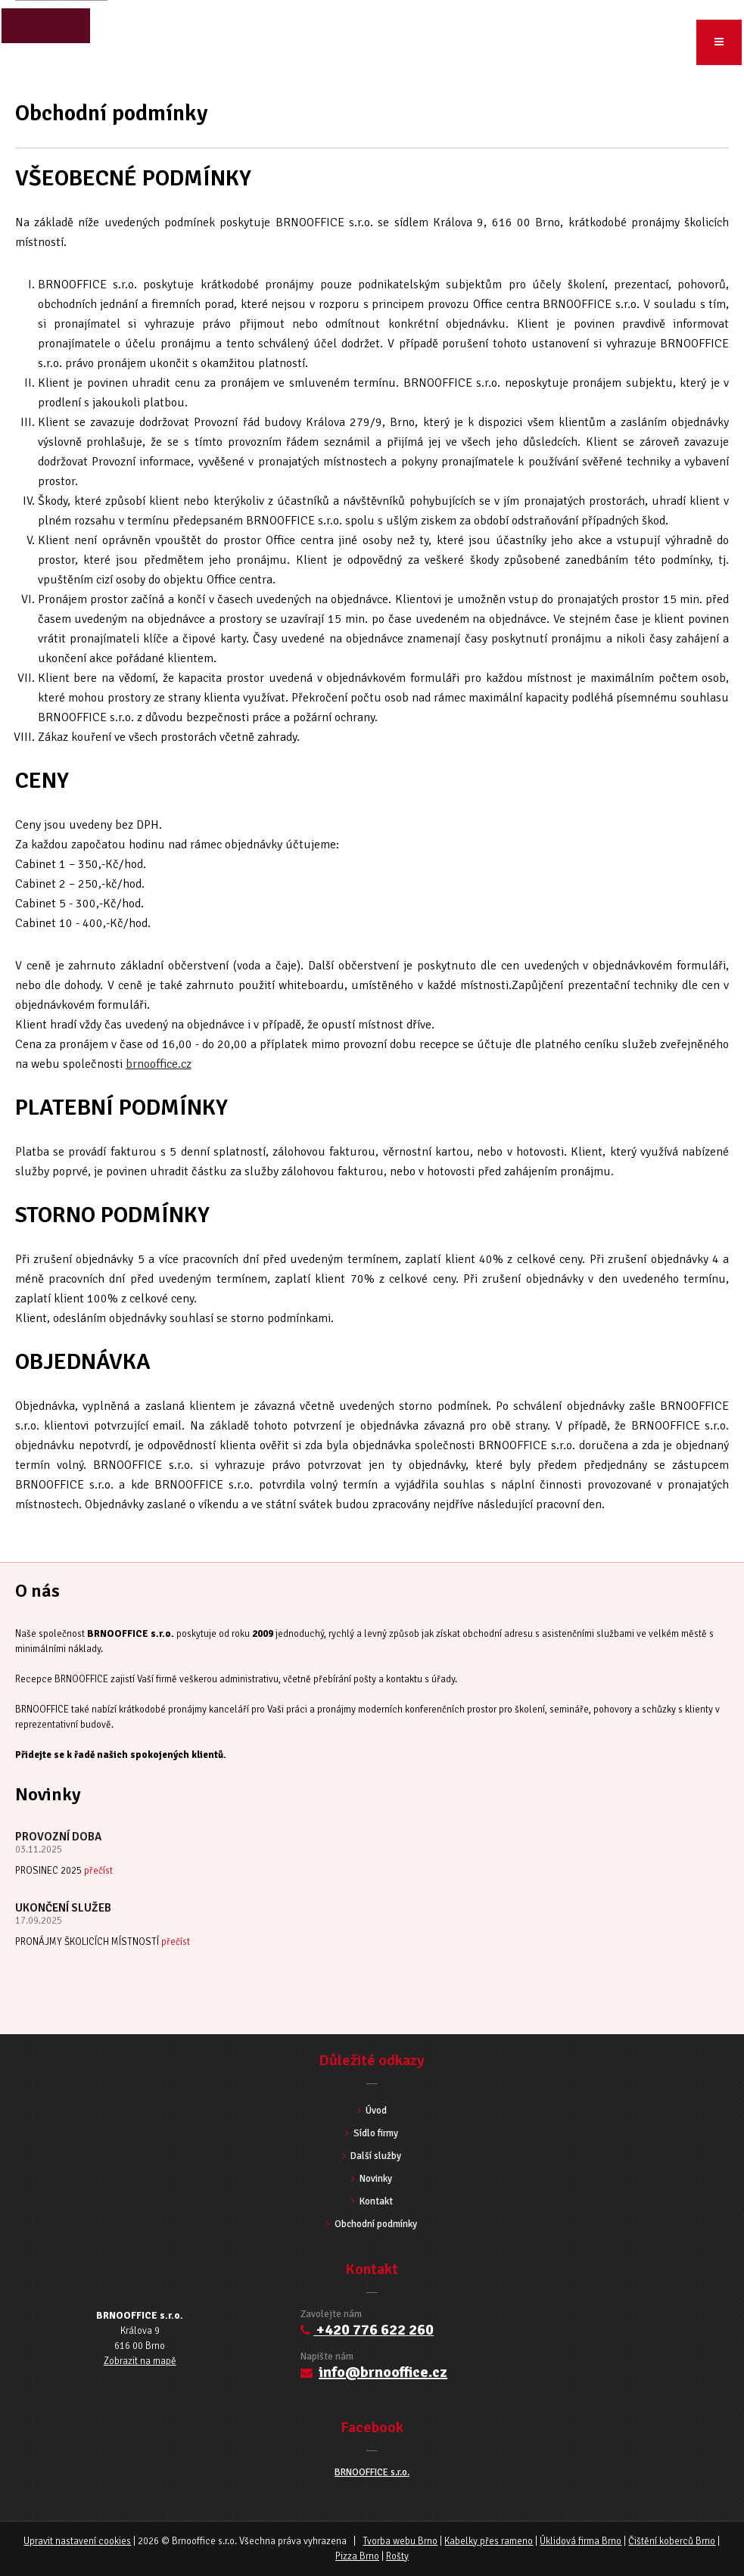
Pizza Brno (357, 2556)
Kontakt (372, 2201)
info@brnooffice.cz (383, 2372)
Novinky (371, 2179)
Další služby (371, 2156)
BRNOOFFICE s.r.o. (372, 2472)
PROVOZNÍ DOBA (58, 1836)
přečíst (98, 1871)
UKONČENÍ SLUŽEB (63, 1908)
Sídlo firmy (371, 2133)
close (45, 25)
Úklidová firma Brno (580, 2541)
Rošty (397, 2556)
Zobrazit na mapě (140, 2361)
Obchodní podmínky (371, 2224)
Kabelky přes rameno (488, 2541)
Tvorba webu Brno (400, 2541)
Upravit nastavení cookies (77, 2541)
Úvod (33, 67)
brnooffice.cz (158, 1064)
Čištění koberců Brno (671, 2541)
